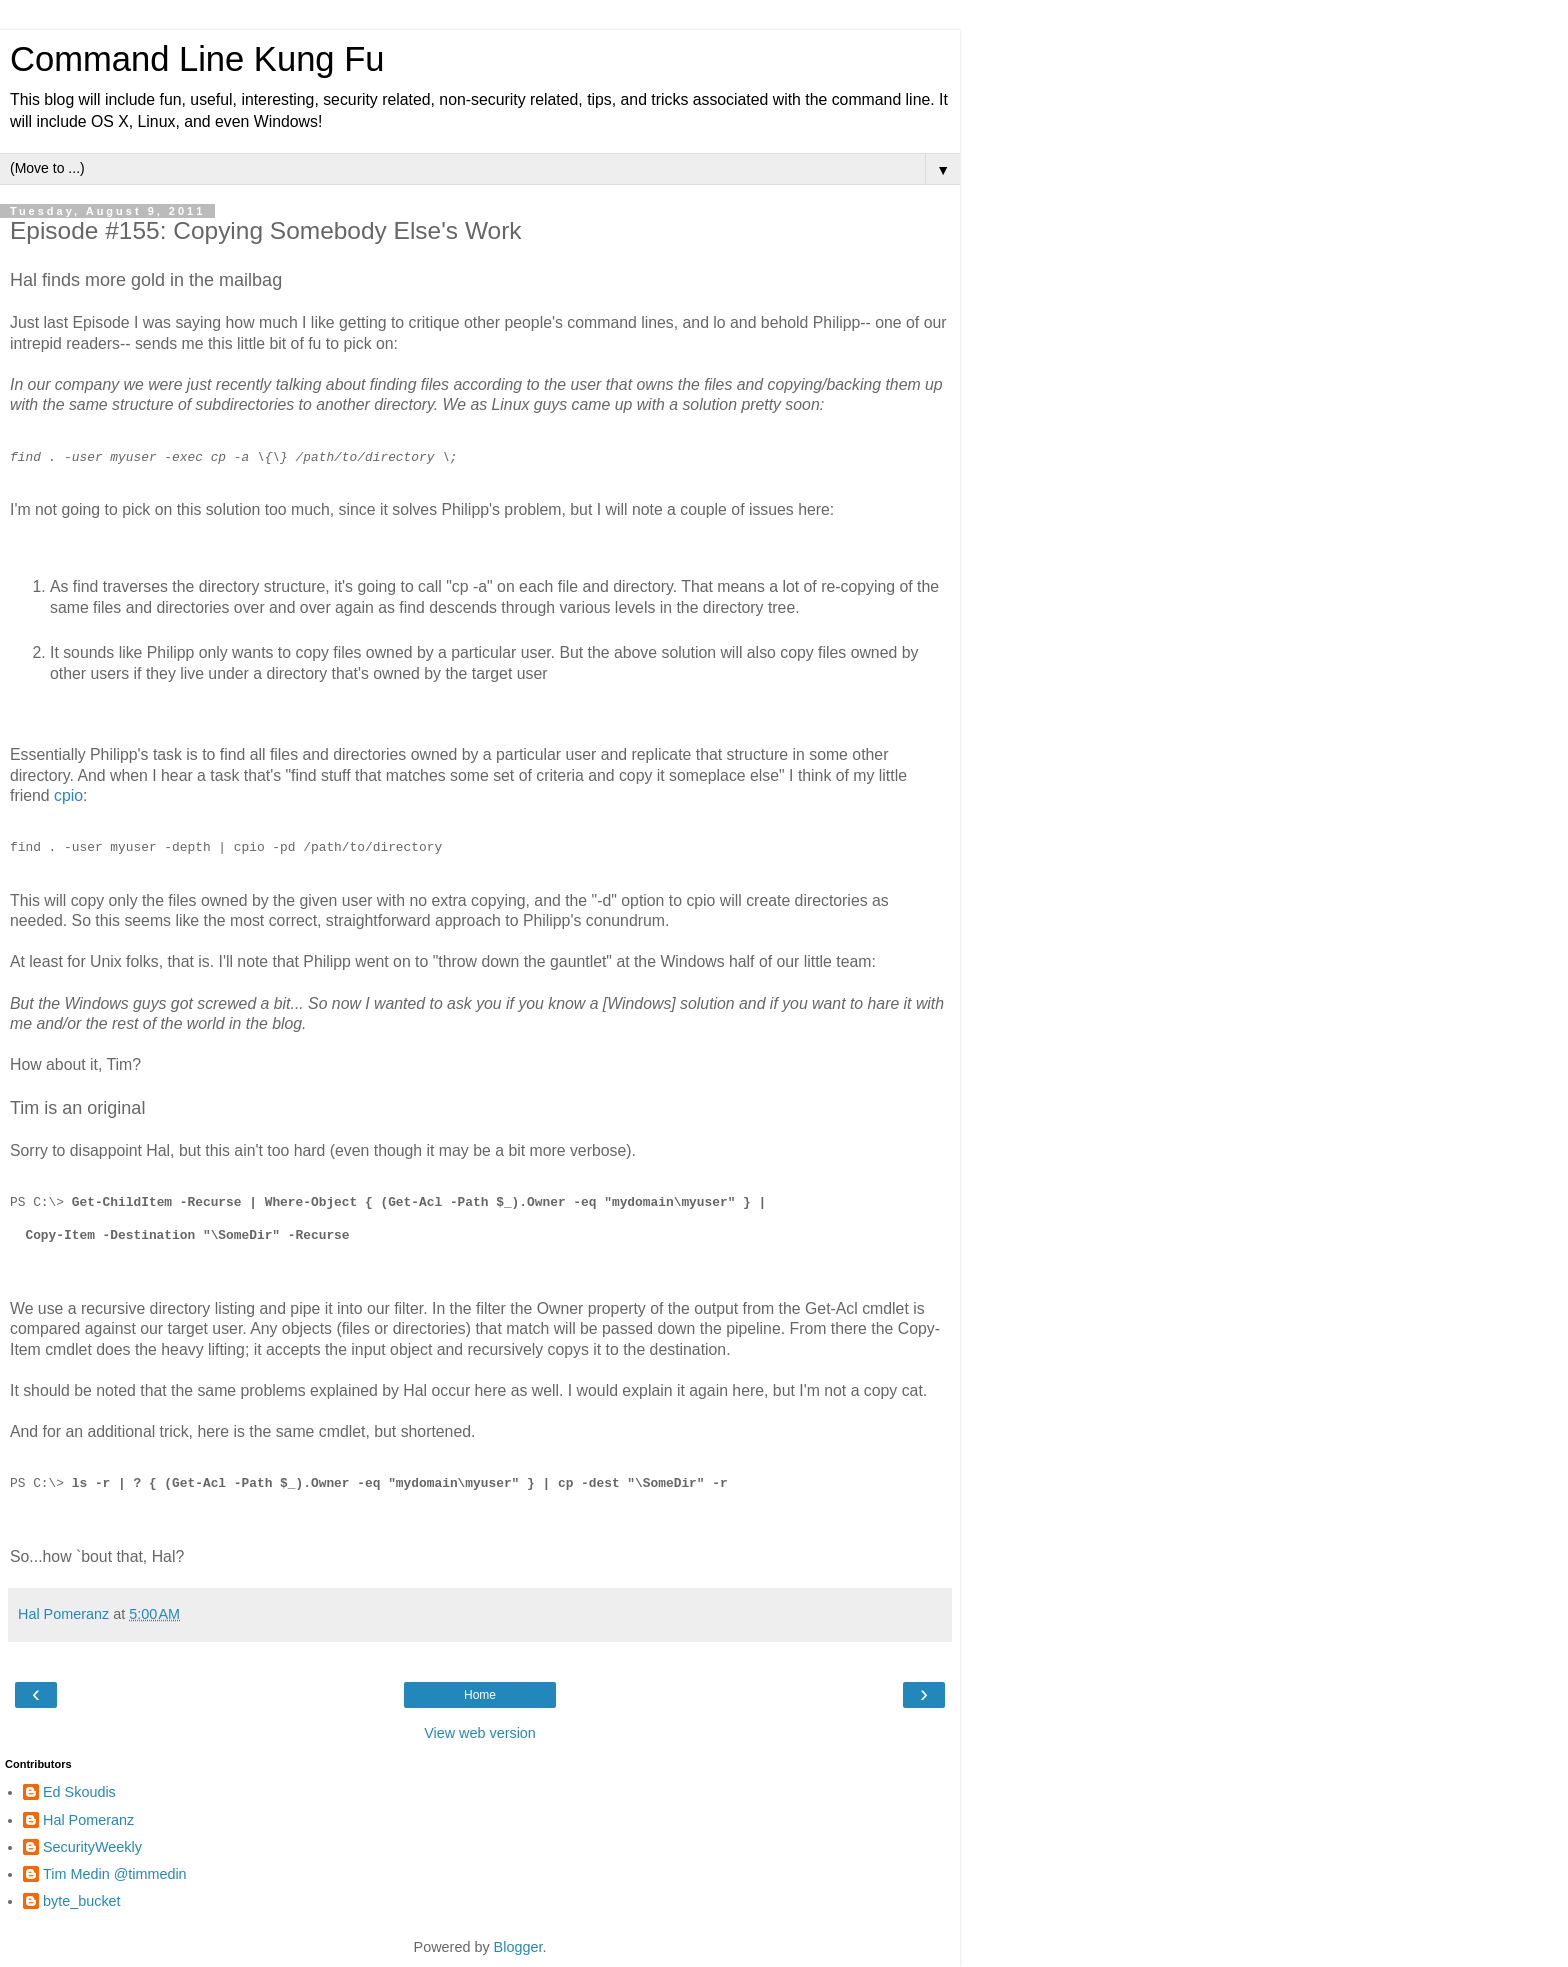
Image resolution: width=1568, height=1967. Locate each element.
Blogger (518, 1947)
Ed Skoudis (79, 1792)
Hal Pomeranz (88, 1820)
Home (480, 1695)
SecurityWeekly (92, 1847)
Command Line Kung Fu (197, 59)
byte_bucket (82, 1901)
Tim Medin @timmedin (115, 1874)
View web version (480, 1733)
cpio (68, 795)
